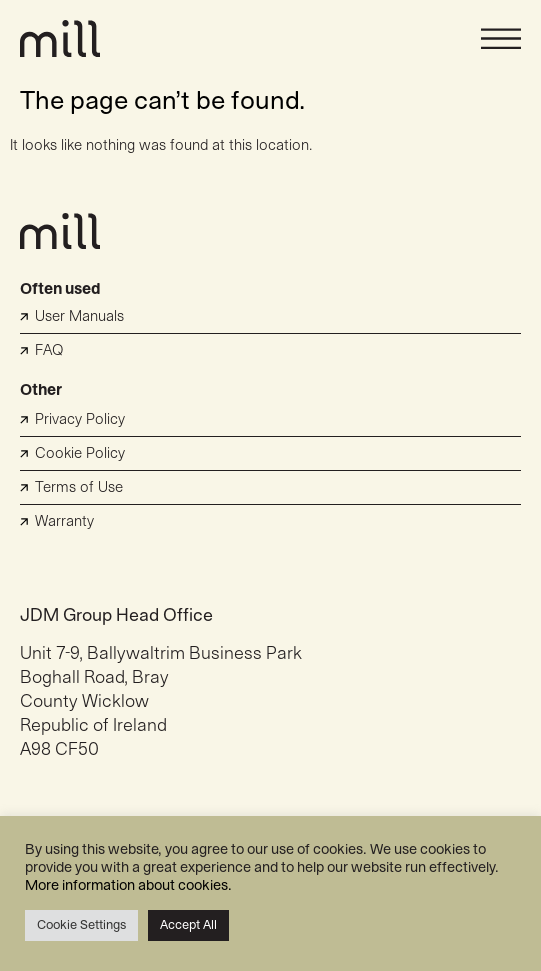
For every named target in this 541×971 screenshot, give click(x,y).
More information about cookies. (128, 885)
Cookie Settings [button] (81, 925)
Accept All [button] (188, 925)
